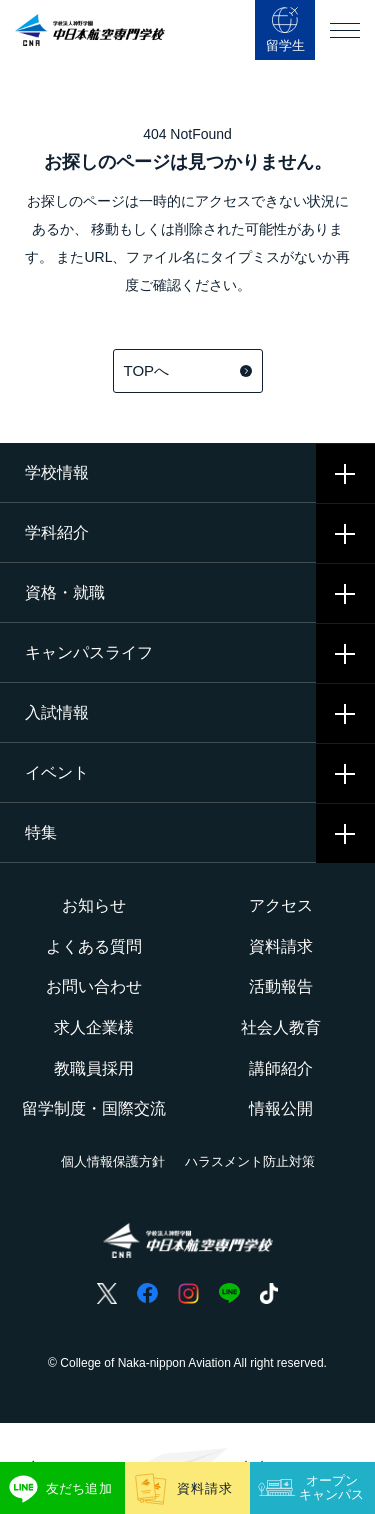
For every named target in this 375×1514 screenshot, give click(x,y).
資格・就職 (65, 592)
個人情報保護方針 (113, 1161)
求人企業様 (94, 1027)
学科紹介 (57, 532)
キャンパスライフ (89, 652)
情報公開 (281, 1108)
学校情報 (57, 472)
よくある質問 (94, 946)
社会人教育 (281, 1027)
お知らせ (94, 905)
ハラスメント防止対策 (250, 1161)
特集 (41, 832)
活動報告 (281, 986)
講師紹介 (281, 1068)
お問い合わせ (94, 986)
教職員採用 (94, 1068)
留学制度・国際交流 (94, 1108)
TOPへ (188, 370)
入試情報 (57, 712)
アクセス (281, 905)
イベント (57, 772)
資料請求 (281, 946)
